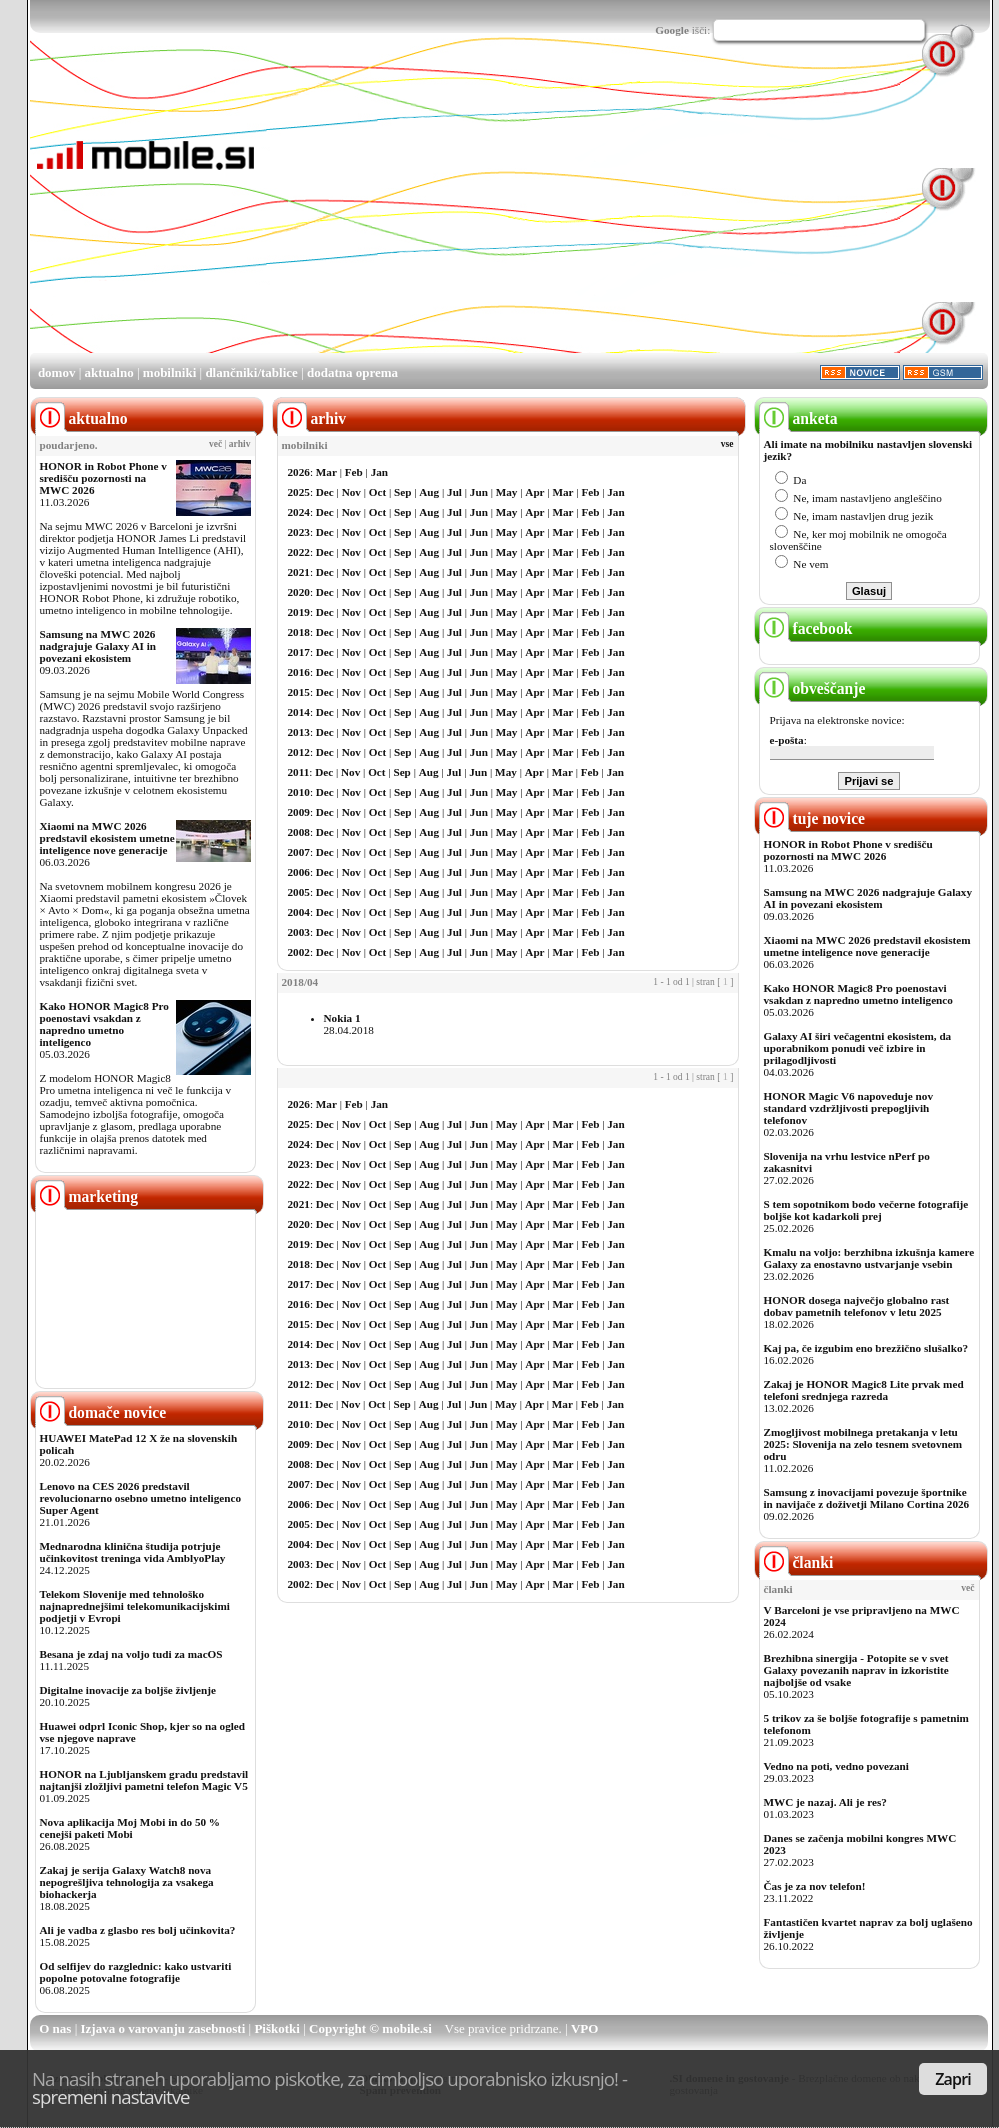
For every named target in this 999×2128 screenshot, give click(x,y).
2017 (299, 652)
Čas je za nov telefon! (815, 1886)
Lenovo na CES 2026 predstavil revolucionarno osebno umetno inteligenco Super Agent (140, 1498)
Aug (429, 492)
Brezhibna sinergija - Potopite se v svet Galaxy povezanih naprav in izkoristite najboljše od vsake (856, 1670)
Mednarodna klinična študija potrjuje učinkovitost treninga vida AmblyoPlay (133, 1552)
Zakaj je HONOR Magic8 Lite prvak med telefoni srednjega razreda (864, 1390)
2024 (299, 512)
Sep (402, 492)
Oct (377, 492)
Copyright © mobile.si (370, 2028)
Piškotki (277, 2028)
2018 (299, 632)
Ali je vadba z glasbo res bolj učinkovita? (138, 1930)
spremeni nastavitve (111, 2096)
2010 (299, 792)
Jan (379, 472)
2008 (299, 832)
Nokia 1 (342, 1018)
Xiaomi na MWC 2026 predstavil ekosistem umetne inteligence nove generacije (107, 838)
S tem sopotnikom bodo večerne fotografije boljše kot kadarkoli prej (866, 1210)
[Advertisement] (447, 211)
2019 (299, 612)
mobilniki (169, 372)
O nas (55, 2028)
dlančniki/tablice (251, 372)
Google (672, 30)
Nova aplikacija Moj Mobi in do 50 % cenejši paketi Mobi (130, 1828)
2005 (299, 892)
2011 (299, 772)
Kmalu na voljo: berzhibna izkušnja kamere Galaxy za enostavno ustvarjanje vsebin (869, 1258)
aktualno (109, 372)
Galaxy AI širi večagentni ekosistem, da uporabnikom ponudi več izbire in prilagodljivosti (858, 1048)
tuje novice (812, 818)
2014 (299, 712)
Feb (354, 472)
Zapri (953, 2079)
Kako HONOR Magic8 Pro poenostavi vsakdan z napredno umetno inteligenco (104, 1024)
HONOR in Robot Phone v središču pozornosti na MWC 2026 (103, 478)
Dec (325, 492)
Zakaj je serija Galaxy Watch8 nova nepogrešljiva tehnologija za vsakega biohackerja (127, 1882)
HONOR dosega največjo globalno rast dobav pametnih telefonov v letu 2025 (857, 1306)
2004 (299, 912)
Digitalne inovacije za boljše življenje (128, 1690)
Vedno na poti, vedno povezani (836, 1766)
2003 (299, 932)
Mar (326, 472)
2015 (299, 692)
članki (796, 1562)
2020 (299, 592)
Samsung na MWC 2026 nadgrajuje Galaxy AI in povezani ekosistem (98, 646)
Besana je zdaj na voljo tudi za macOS (131, 1654)
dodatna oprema (352, 372)
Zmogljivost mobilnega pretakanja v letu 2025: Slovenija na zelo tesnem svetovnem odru (863, 1444)
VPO (584, 2028)
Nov (351, 492)
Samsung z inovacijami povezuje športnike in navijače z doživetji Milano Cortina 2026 (867, 1498)
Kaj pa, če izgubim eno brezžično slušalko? (866, 1348)
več (215, 444)
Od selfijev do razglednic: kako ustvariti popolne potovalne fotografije (136, 1972)
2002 (299, 952)
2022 (299, 552)
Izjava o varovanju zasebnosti (163, 2028)
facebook (806, 628)
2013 (299, 732)
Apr (534, 492)
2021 (299, 572)
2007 (299, 852)
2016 (299, 672)
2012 (299, 752)
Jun (479, 492)
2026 (299, 472)
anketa (798, 418)
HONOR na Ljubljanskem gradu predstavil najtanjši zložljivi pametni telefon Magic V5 (144, 1780)
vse (727, 444)
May (507, 492)
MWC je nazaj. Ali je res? (825, 1802)
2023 (299, 532)
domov (57, 372)
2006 (299, 872)
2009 (299, 812)
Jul (454, 492)
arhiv (240, 444)
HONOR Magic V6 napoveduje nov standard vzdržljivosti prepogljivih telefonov (848, 1108)
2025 (299, 492)
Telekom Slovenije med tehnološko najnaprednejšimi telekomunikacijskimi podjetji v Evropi (135, 1606)
